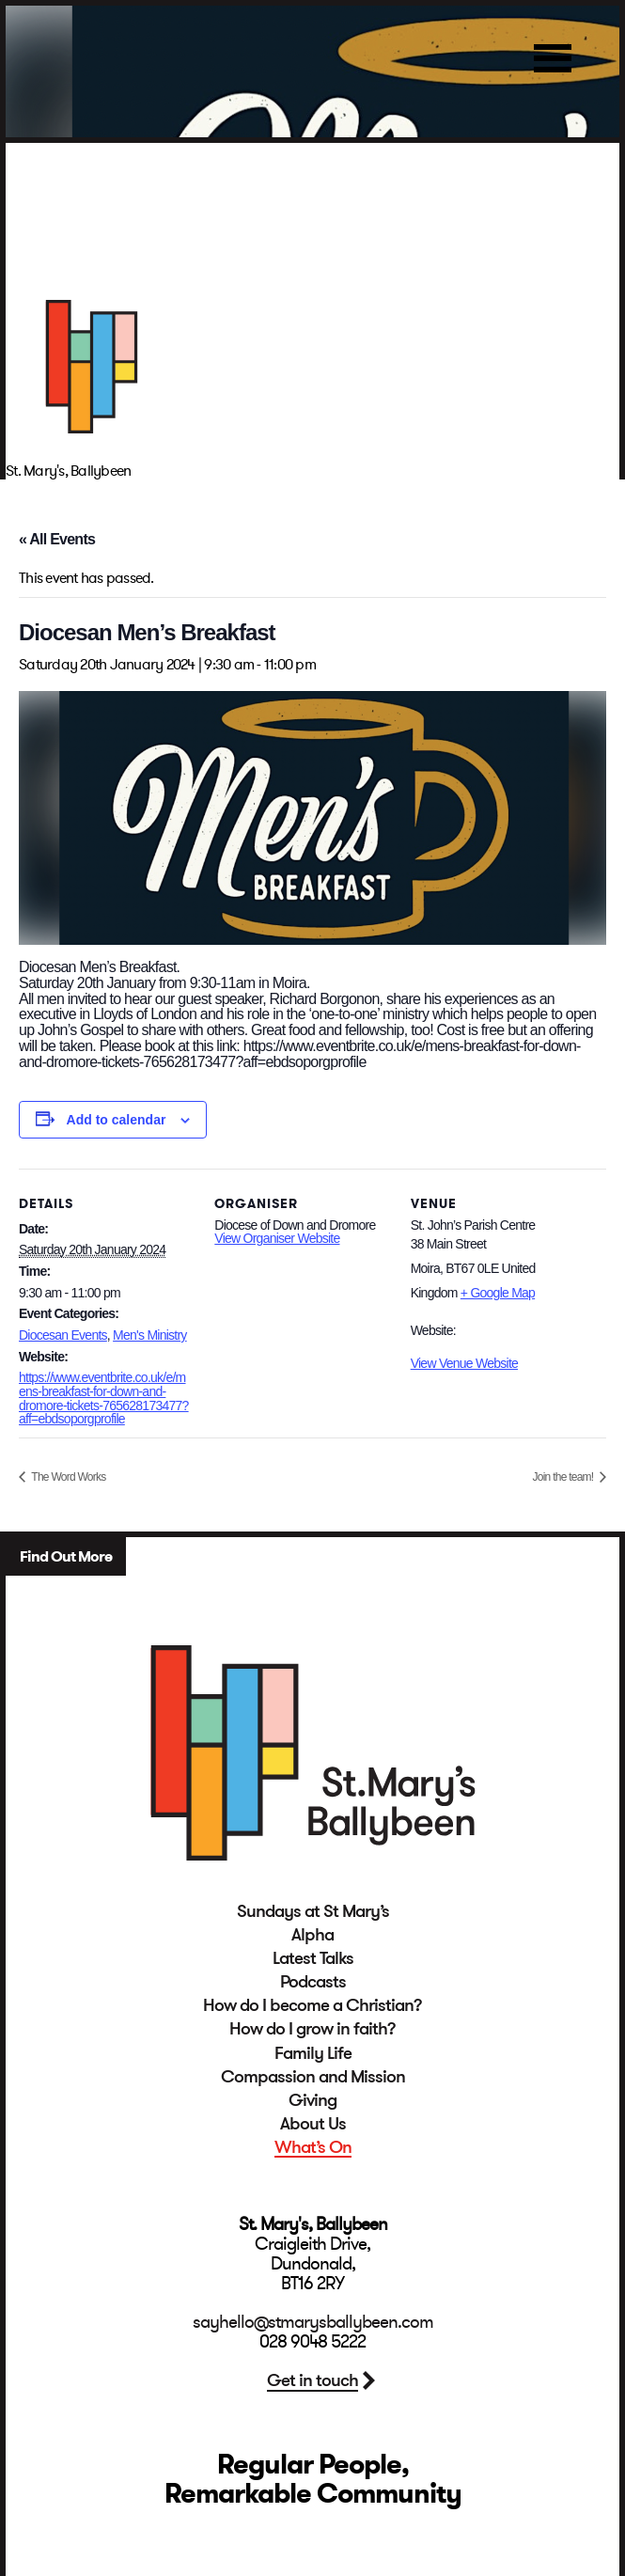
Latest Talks (313, 1958)
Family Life (313, 2053)
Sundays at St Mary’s (313, 1911)
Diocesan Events (63, 1335)
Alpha (312, 1934)
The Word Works (67, 1477)
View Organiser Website (276, 1238)
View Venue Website (464, 1363)
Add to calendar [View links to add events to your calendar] (116, 1119)
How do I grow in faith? (312, 2028)
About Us (313, 2123)
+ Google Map (498, 1292)
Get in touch (312, 2380)
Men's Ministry (150, 1335)
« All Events (57, 539)
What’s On (313, 2147)
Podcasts (313, 1981)
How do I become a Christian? (312, 2005)
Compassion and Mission (313, 2076)
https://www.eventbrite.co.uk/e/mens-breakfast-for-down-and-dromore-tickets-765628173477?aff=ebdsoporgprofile (104, 1398)
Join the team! (564, 1477)
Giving (312, 2100)
